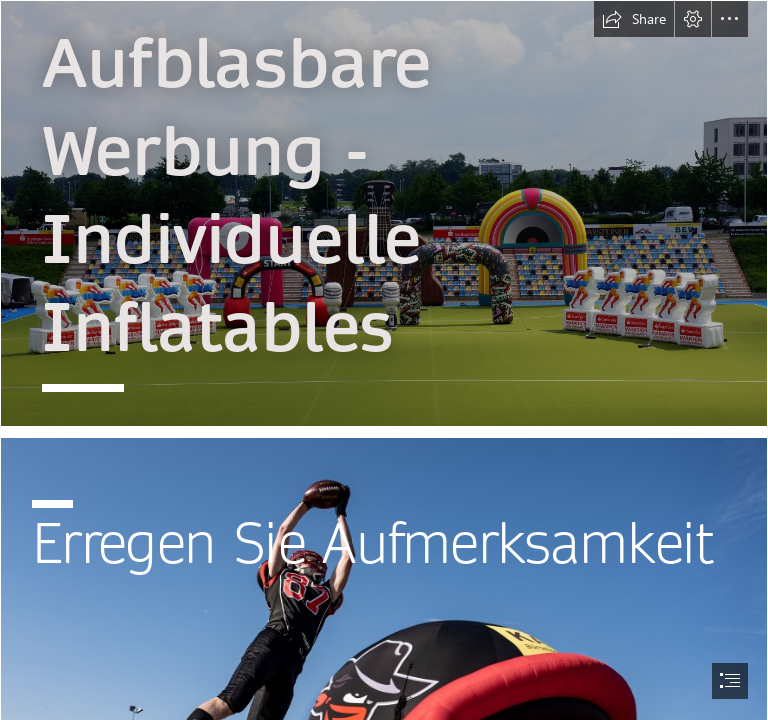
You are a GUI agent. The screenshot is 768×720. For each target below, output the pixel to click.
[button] (634, 19)
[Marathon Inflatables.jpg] (384, 213)
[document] (384, 360)
